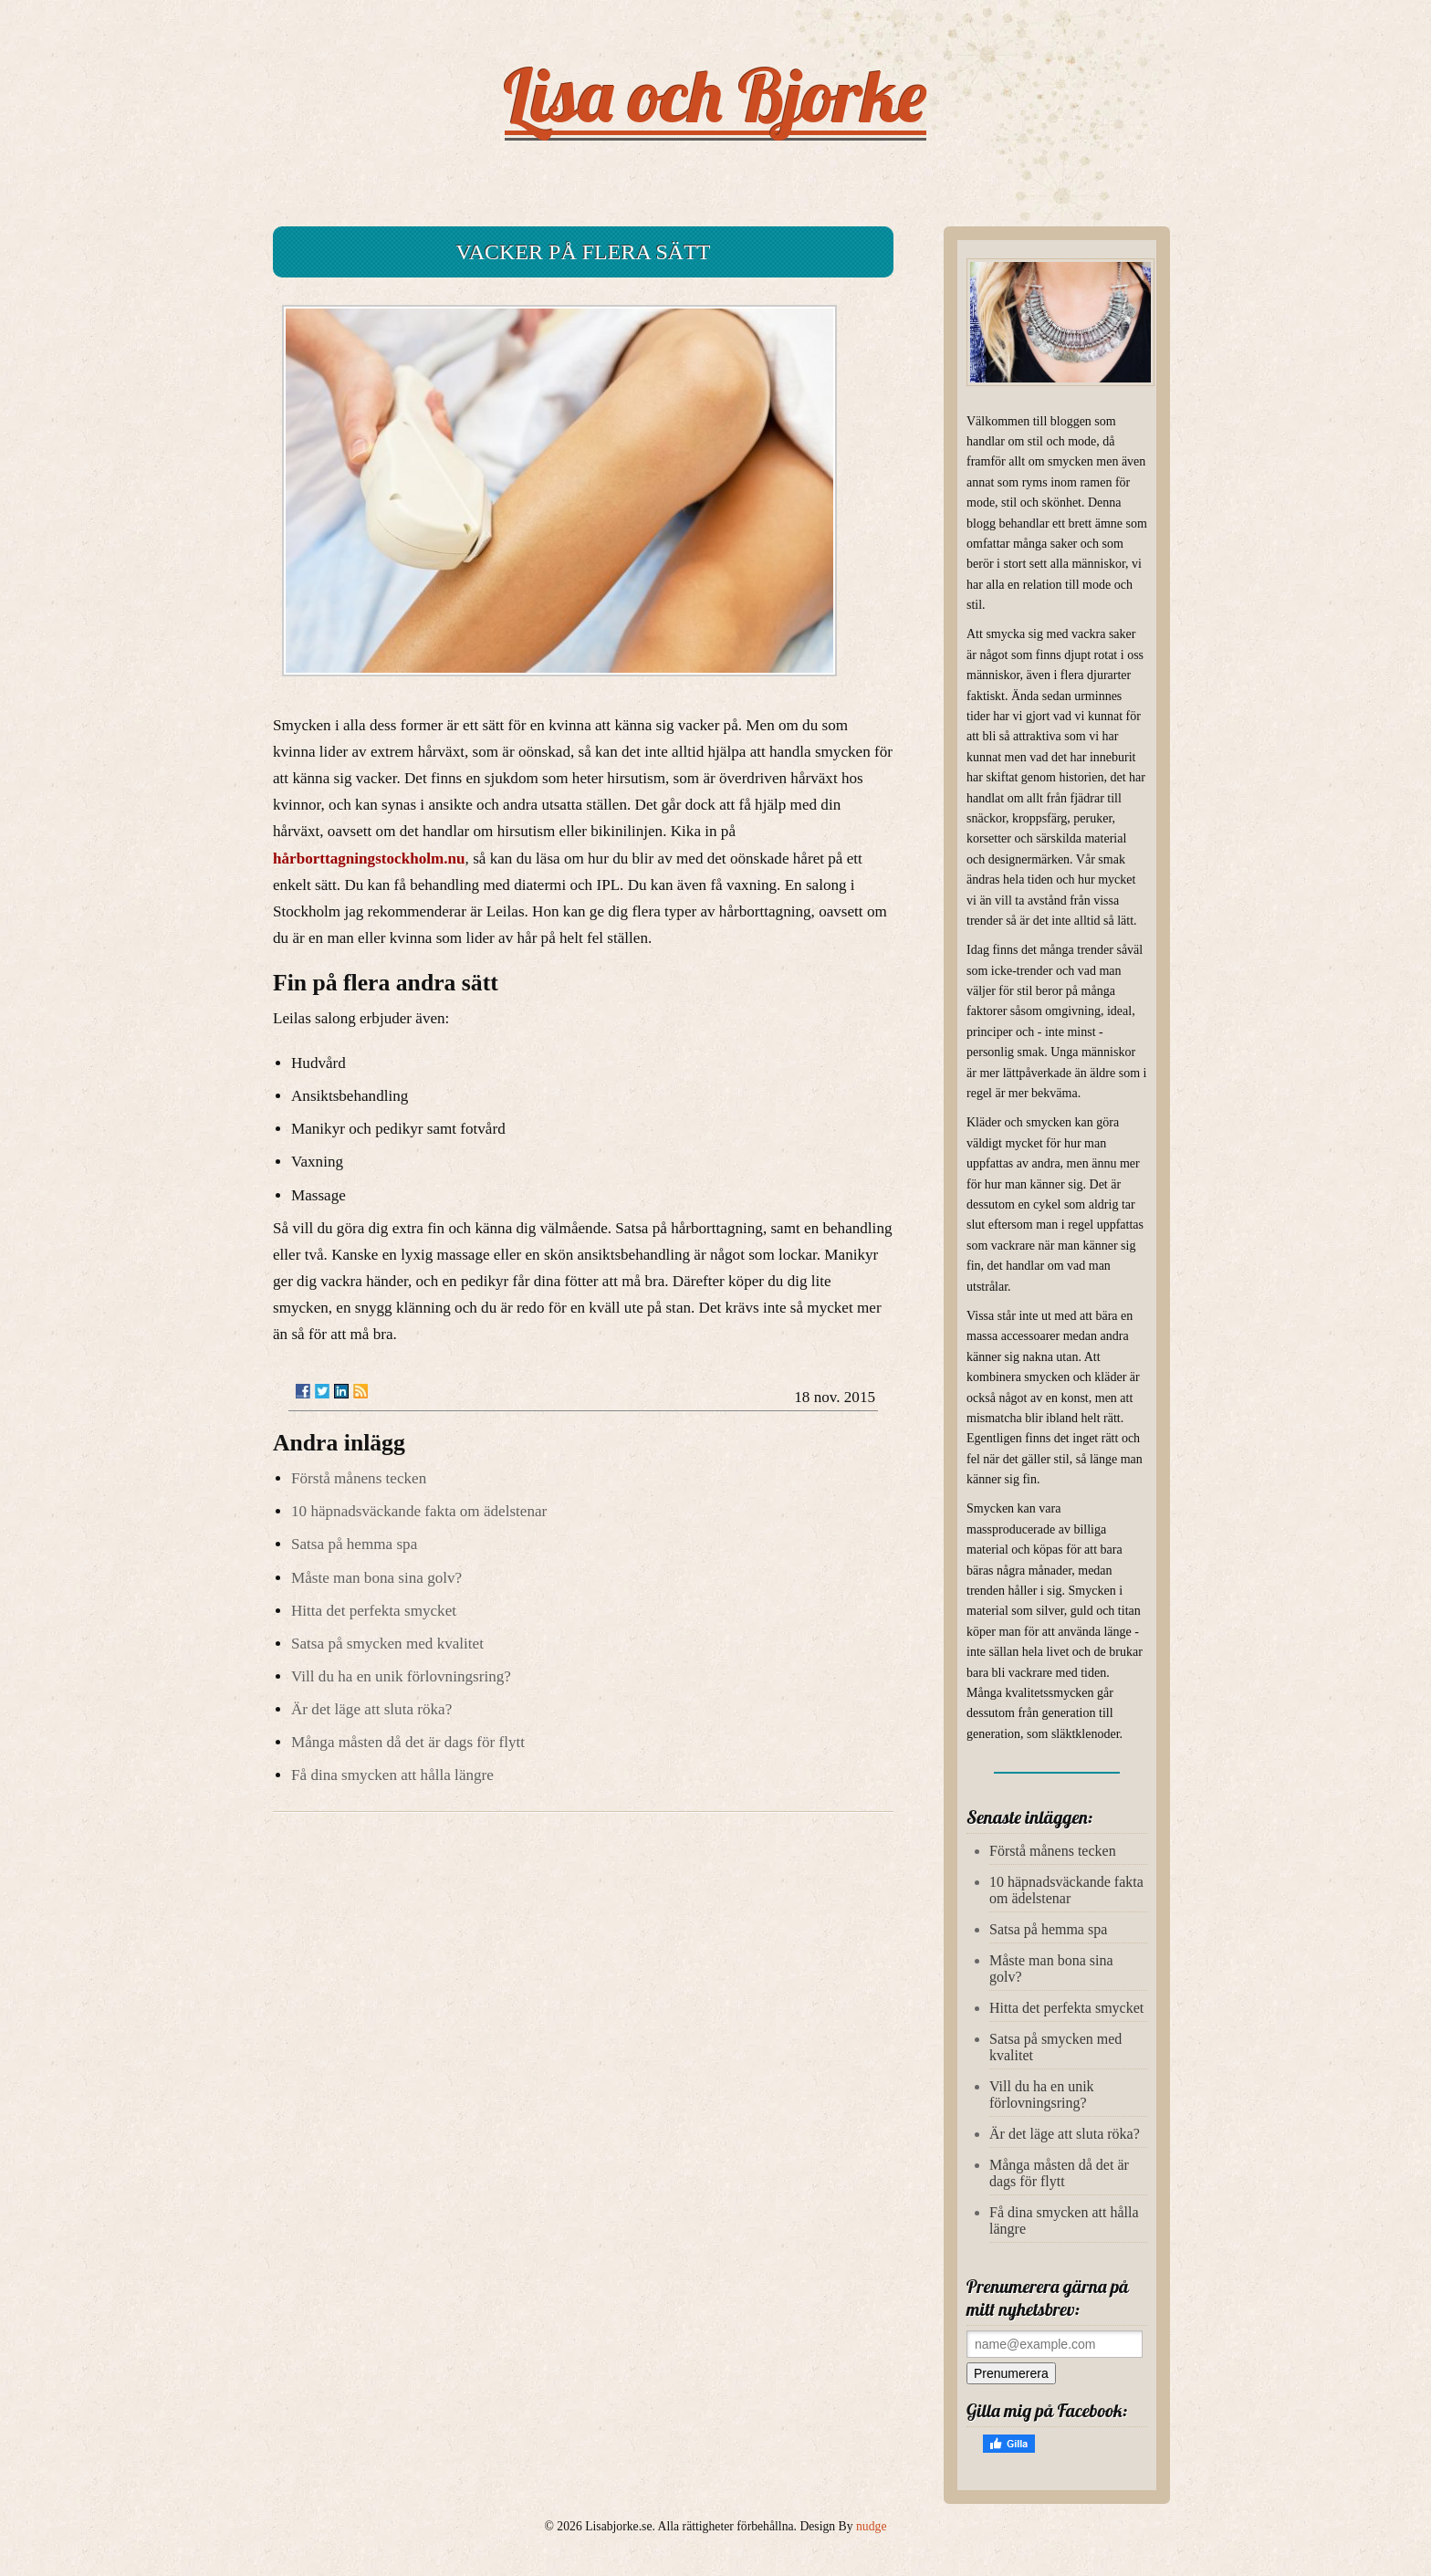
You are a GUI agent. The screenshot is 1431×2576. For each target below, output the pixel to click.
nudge (871, 2526)
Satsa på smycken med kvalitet (387, 1643)
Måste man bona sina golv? (376, 1577)
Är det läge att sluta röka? (371, 1709)
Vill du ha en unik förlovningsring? (401, 1676)
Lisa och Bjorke (716, 95)
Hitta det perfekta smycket (373, 1610)
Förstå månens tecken (358, 1478)
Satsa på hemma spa (354, 1544)
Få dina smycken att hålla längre (392, 1775)
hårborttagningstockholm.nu (369, 858)
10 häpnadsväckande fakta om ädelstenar (419, 1511)
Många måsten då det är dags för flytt (408, 1742)
